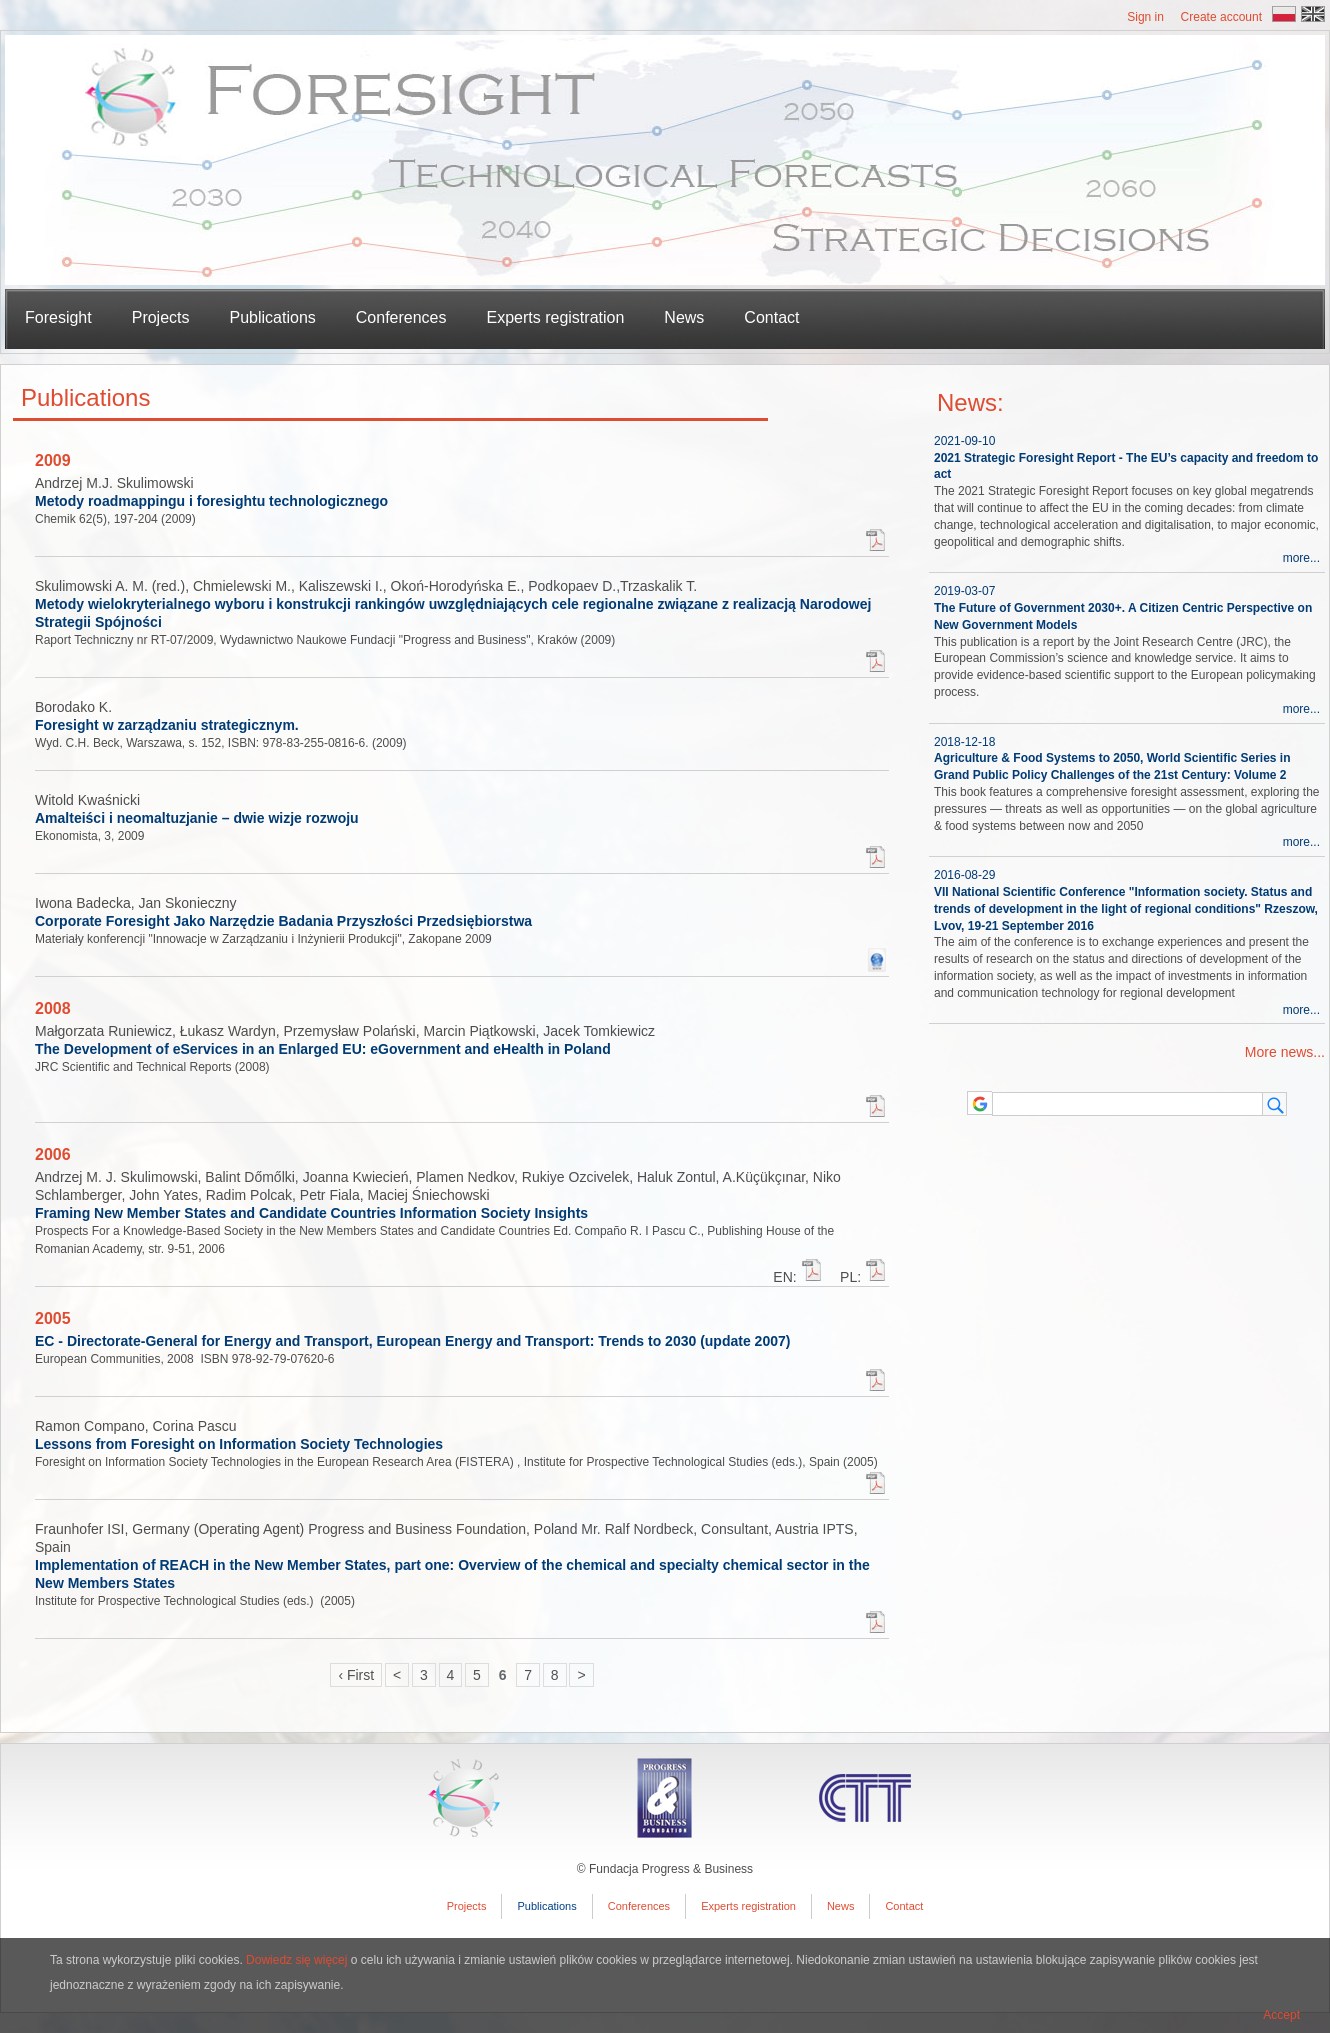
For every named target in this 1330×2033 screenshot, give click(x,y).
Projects (467, 1906)
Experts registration (556, 317)
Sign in (1145, 17)
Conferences (401, 317)
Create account (1221, 17)
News (684, 317)
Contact (771, 317)
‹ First (356, 1675)
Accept (1281, 2015)
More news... (1285, 1052)
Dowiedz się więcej (296, 1960)
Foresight (58, 317)
